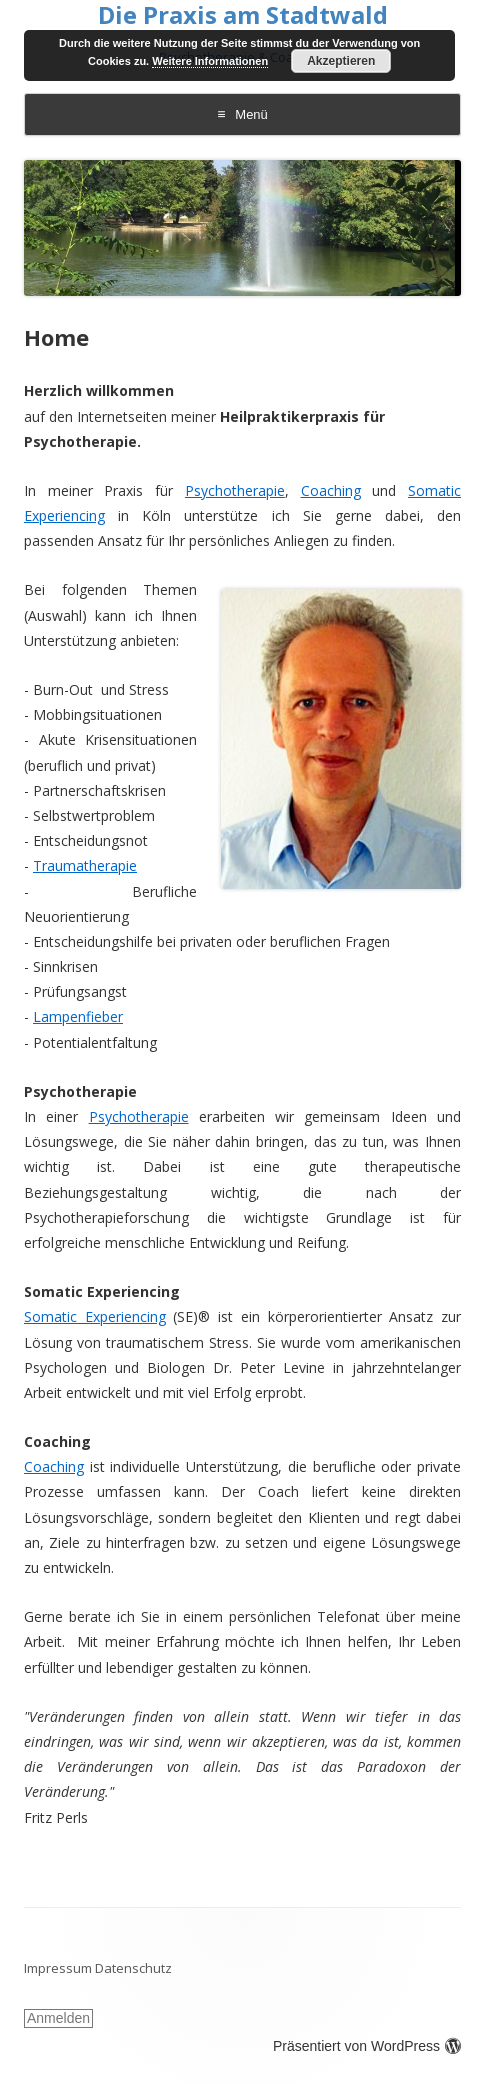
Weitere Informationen (210, 61)
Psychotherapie (235, 490)
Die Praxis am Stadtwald (243, 15)
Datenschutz (133, 1968)
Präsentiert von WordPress (367, 2046)
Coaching (331, 490)
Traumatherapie (85, 865)
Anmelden (58, 2018)
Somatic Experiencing (95, 1316)
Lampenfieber (78, 1016)
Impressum (58, 1968)
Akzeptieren (341, 61)
